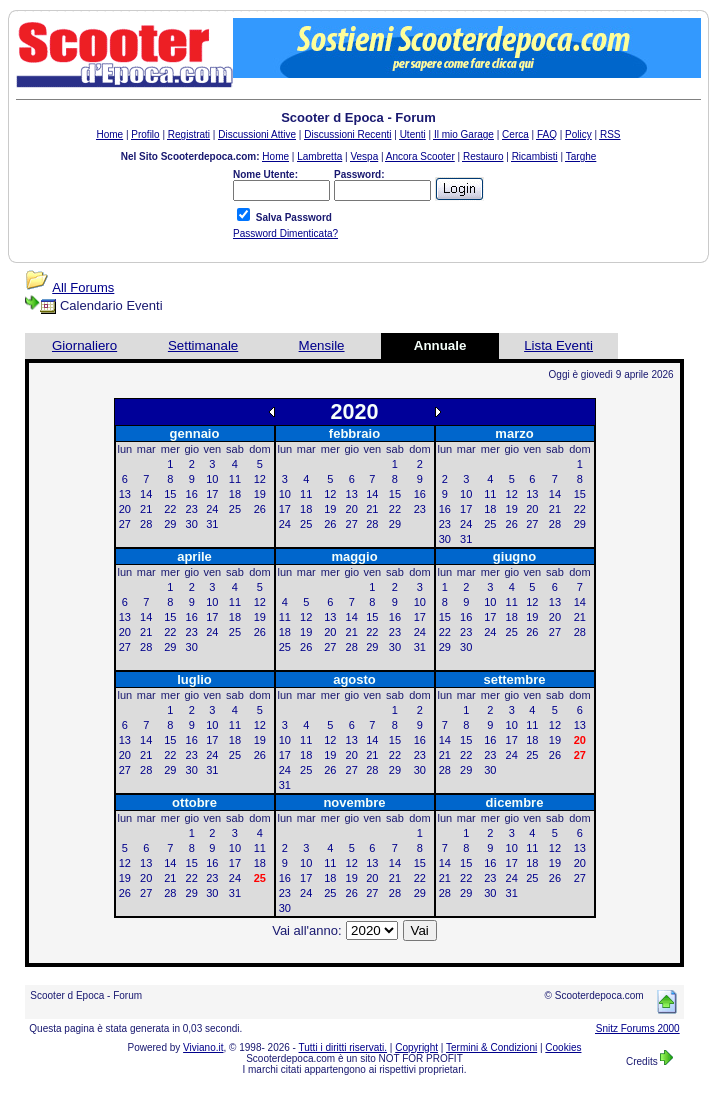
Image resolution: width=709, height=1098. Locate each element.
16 (192, 494)
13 (125, 494)
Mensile (322, 345)
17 (212, 494)
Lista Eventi (558, 345)
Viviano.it (203, 1047)
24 (212, 509)
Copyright (416, 1047)
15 (170, 494)
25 (235, 509)
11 (235, 479)
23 (192, 509)
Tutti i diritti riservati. (343, 1047)
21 (146, 509)
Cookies (563, 1047)
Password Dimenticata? (285, 233)
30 (192, 524)
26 (260, 509)
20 (125, 509)
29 (170, 524)
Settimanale (203, 345)
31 (212, 524)
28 (146, 524)
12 (260, 479)
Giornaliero (84, 345)
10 (212, 479)
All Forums (83, 287)
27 (125, 524)
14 (146, 494)
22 (170, 509)
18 (235, 494)
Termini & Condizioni (491, 1047)
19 (260, 494)
